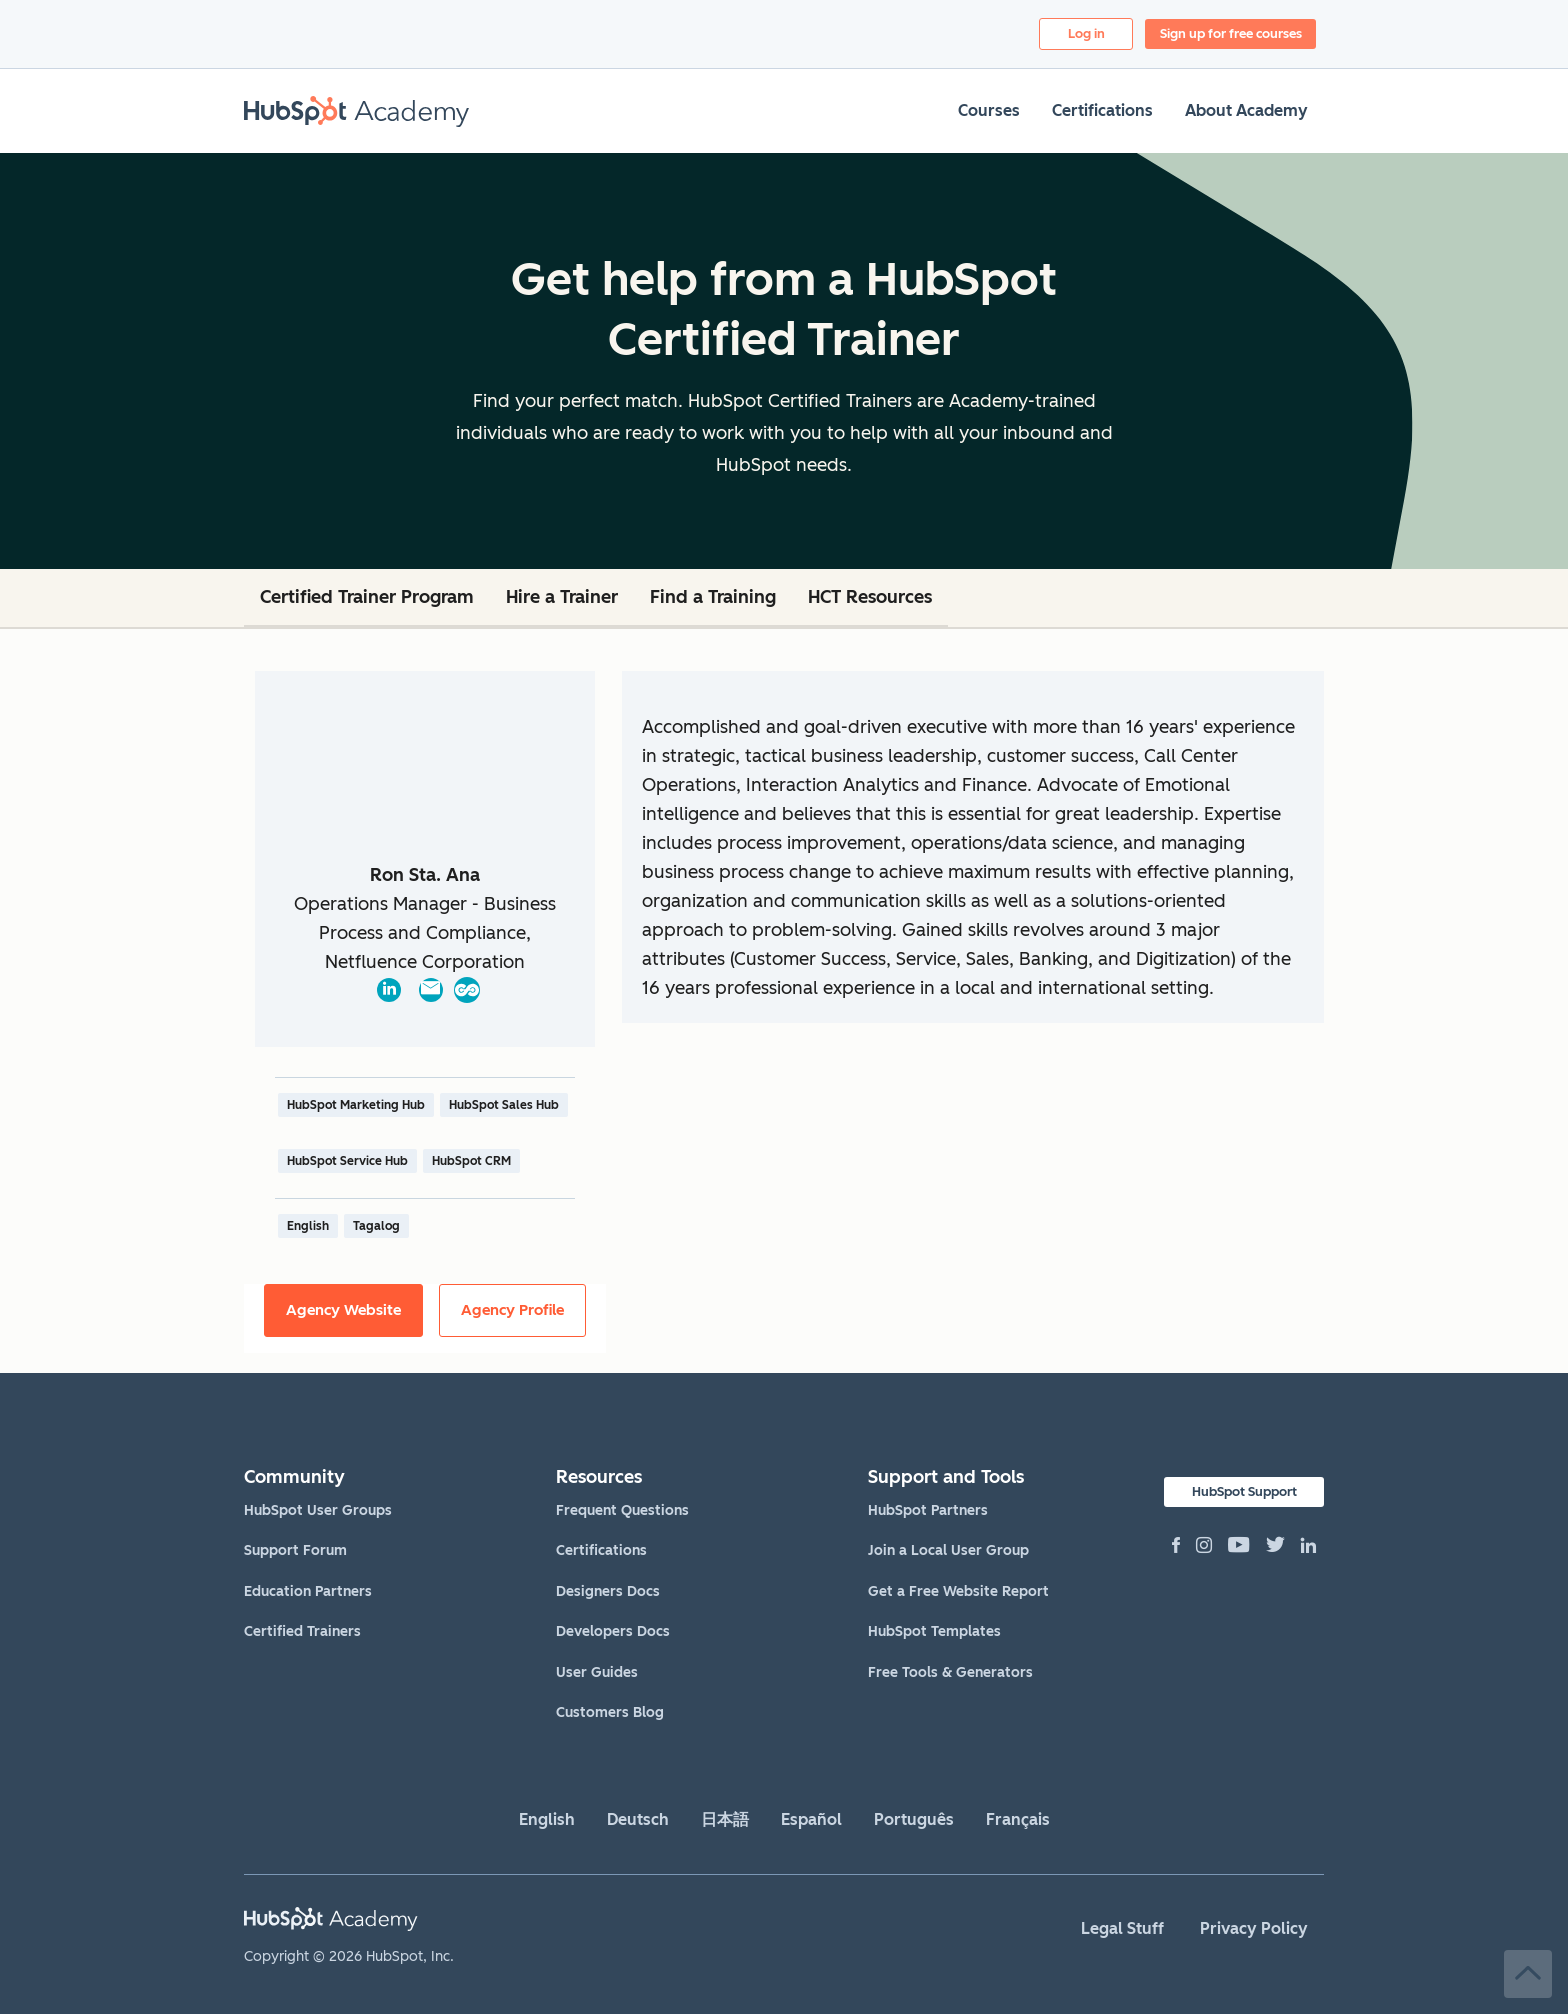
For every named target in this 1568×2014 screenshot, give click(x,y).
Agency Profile (512, 1310)
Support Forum (295, 1550)
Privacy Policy (1254, 1928)
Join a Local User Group (948, 1550)
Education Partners (308, 1591)
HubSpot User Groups (318, 1510)
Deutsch (638, 1819)
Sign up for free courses (1231, 33)
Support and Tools (946, 1477)
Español (811, 1819)
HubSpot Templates (934, 1631)
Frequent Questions (622, 1510)
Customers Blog (610, 1712)
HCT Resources (870, 597)
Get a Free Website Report (958, 1591)
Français (1018, 1819)
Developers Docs (613, 1631)
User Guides (597, 1672)
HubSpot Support (1244, 1491)
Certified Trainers (302, 1631)
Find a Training (713, 597)
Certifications (601, 1550)
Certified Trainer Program (367, 597)
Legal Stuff (1122, 1928)
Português (914, 1819)
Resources (599, 1477)
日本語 (725, 1819)
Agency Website (343, 1310)
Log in (1086, 33)
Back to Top (1528, 1974)
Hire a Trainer (562, 597)
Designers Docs (608, 1591)
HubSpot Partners (928, 1510)
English (547, 1819)
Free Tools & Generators (950, 1672)
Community (294, 1477)
